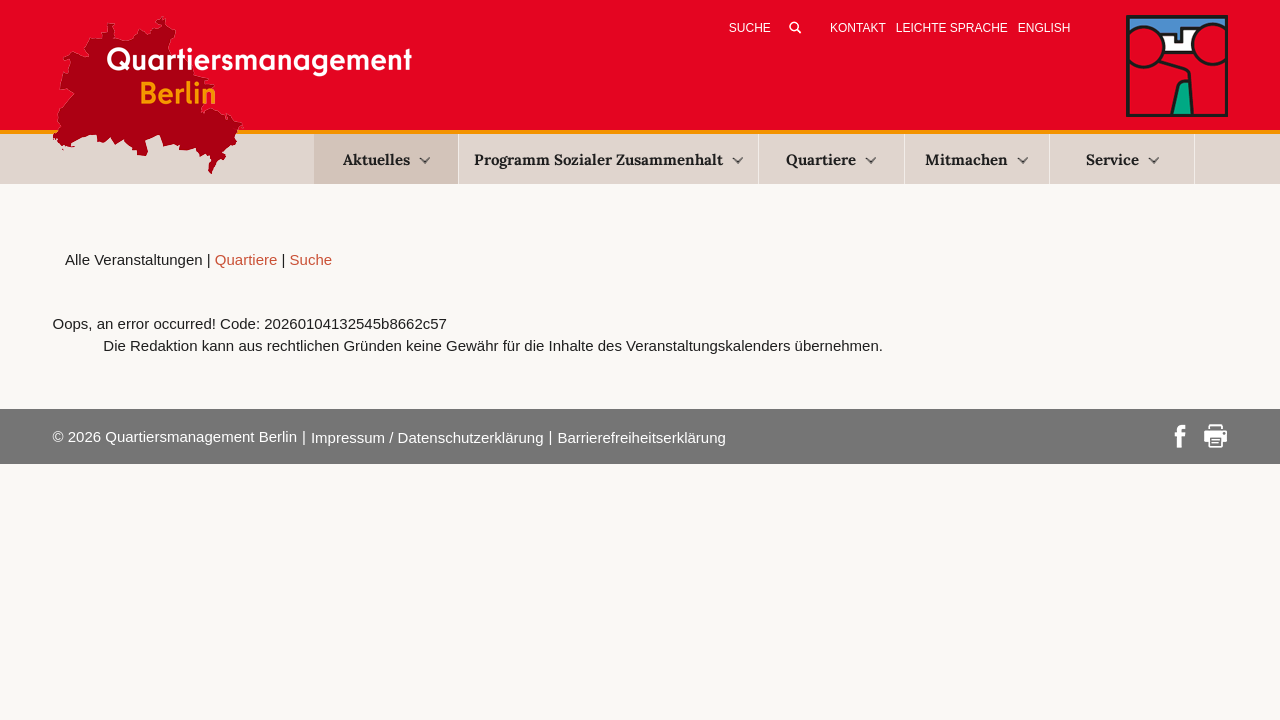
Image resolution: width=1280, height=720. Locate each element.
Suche (311, 259)
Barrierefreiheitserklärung (641, 437)
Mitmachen (976, 159)
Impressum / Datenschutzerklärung (427, 437)
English (1044, 28)
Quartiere (831, 159)
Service (1122, 159)
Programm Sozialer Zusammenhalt (608, 159)
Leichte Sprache (952, 28)
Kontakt (858, 28)
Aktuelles (386, 159)
